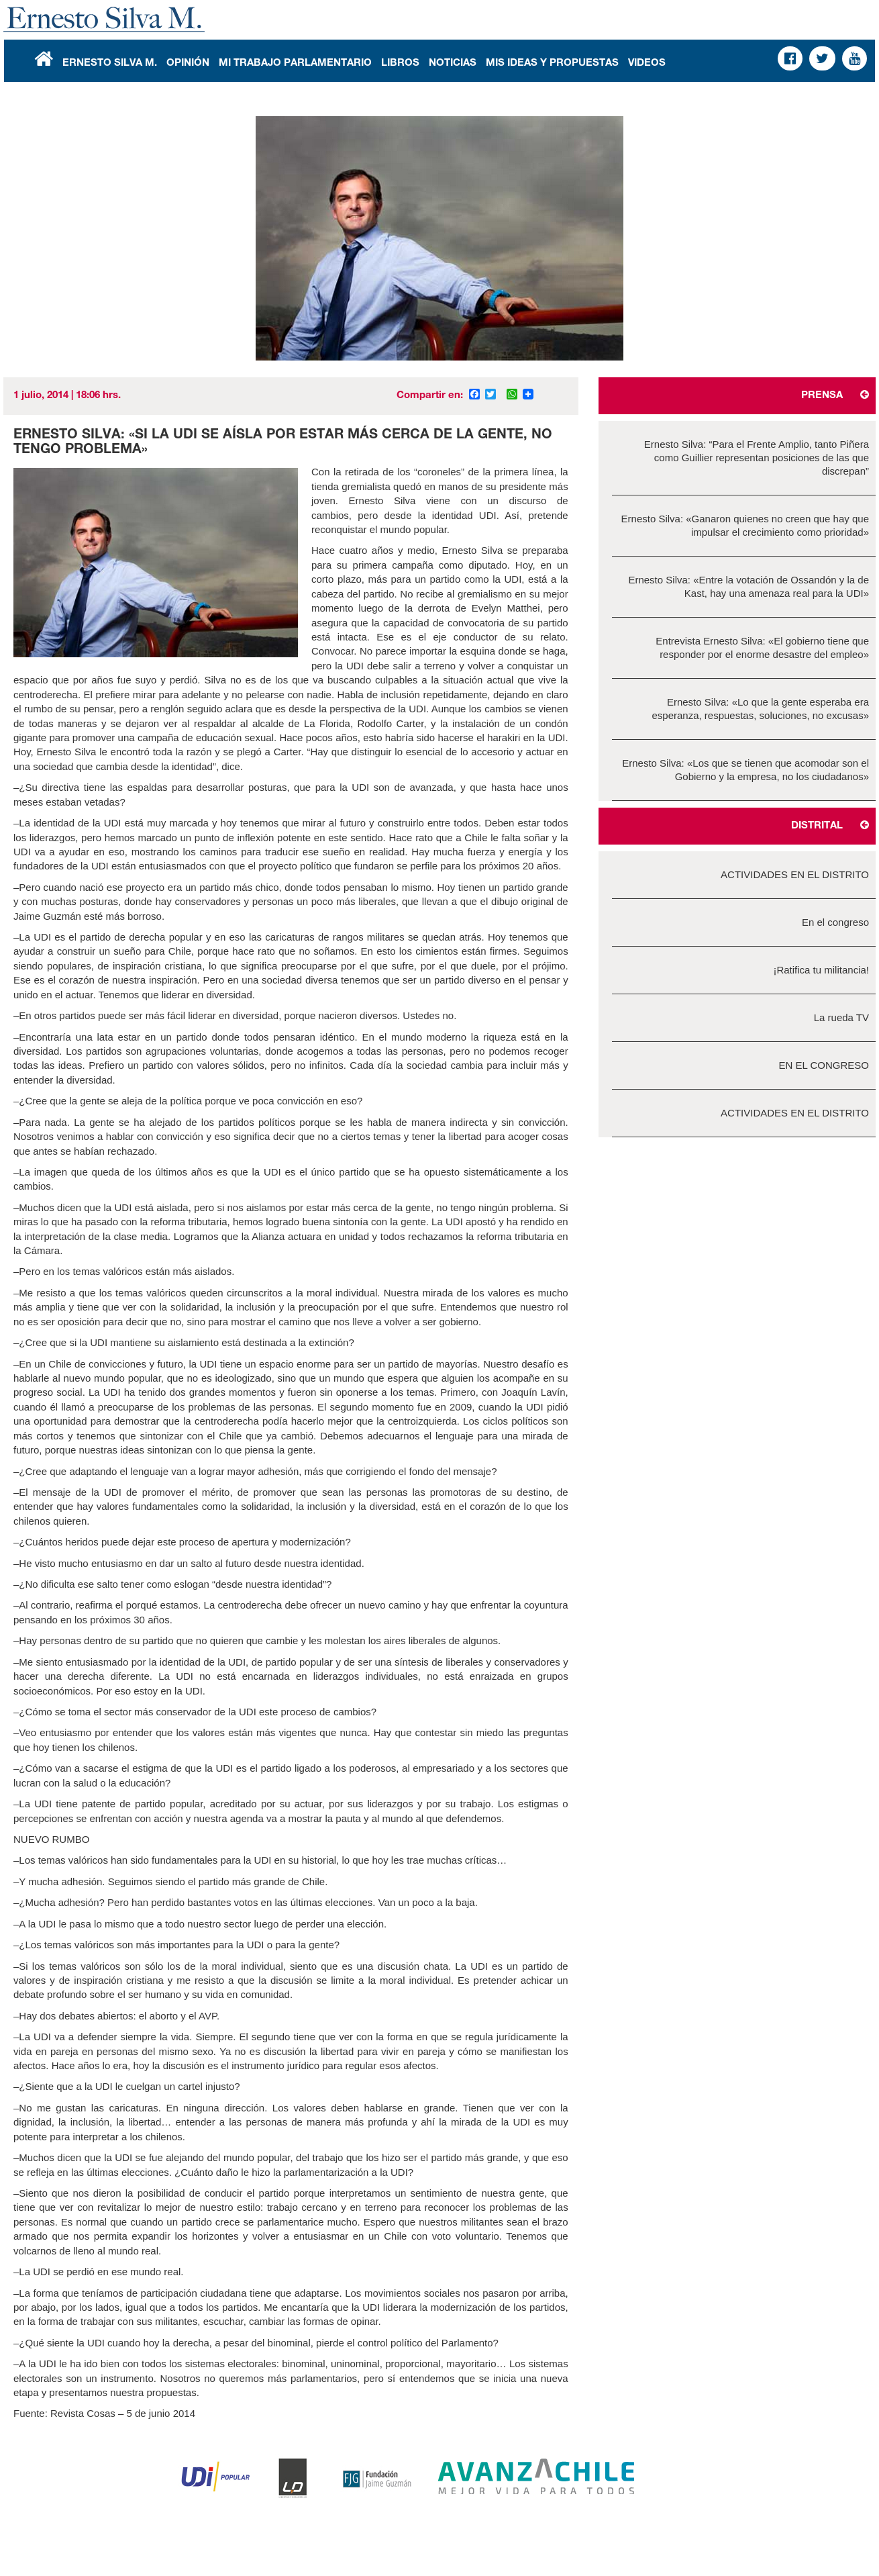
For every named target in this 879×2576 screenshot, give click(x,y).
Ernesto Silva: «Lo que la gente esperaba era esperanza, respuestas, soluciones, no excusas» (760, 708)
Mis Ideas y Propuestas (552, 63)
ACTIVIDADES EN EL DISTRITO (795, 874)
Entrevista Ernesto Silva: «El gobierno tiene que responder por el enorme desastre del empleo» (762, 647)
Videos (647, 63)
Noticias (452, 63)
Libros (400, 63)
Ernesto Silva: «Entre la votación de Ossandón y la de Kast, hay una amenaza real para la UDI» (748, 586)
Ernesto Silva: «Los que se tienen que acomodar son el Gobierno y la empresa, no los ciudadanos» (745, 769)
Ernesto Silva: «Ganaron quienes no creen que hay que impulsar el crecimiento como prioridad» (745, 525)
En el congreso (835, 922)
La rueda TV (841, 1017)
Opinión (187, 63)
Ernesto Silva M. (109, 63)
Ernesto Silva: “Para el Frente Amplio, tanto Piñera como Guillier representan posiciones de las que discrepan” (756, 457)
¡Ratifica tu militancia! (821, 969)
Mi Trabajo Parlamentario (295, 63)
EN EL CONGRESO (824, 1065)
